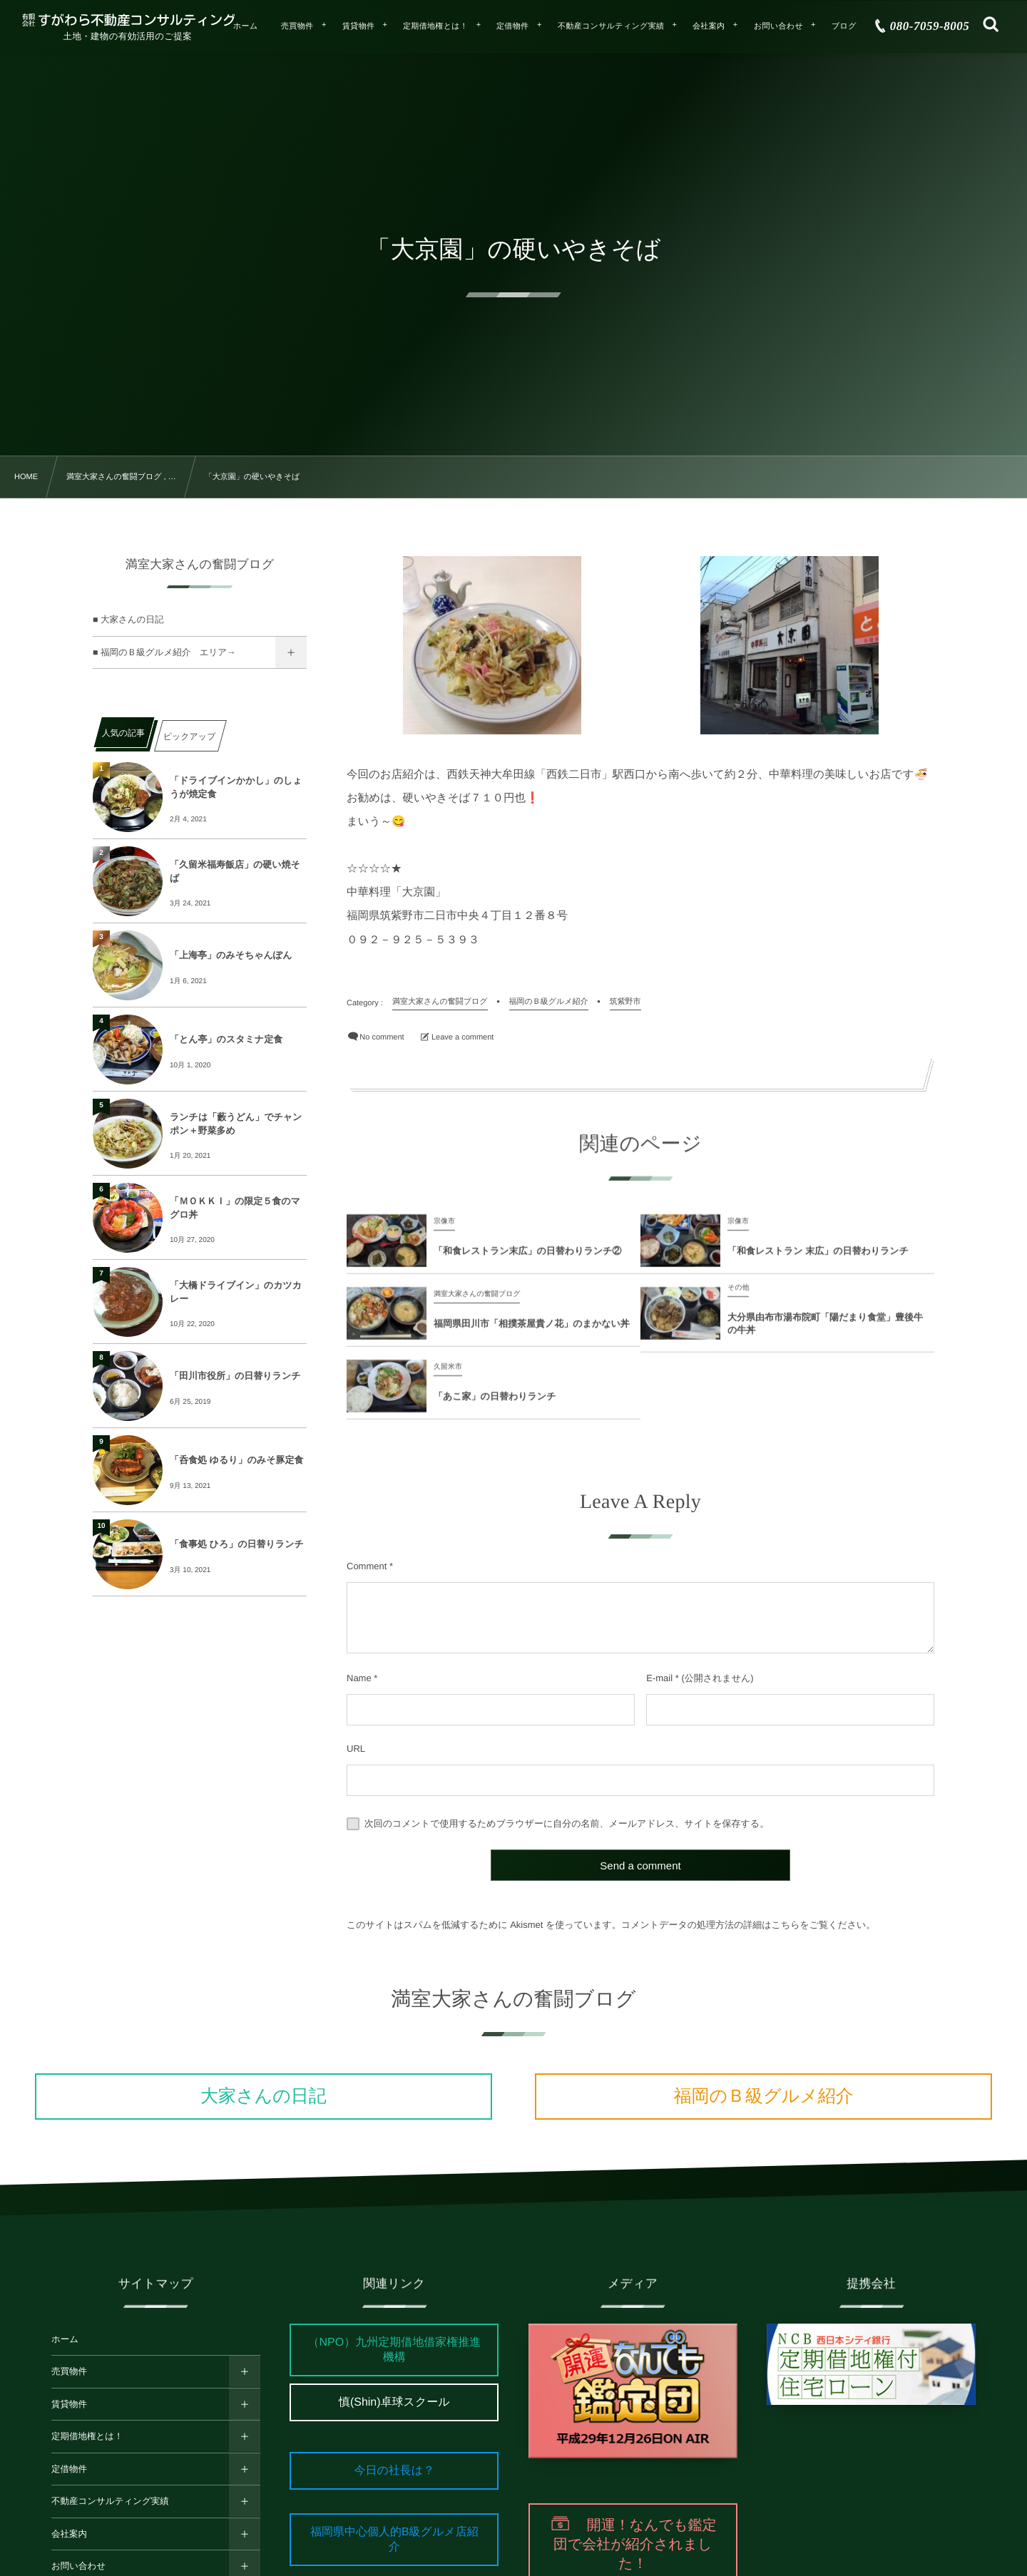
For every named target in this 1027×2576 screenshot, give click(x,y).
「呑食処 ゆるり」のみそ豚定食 (236, 1459)
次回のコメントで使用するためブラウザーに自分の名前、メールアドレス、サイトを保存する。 (567, 1823)
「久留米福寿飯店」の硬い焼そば (235, 871)
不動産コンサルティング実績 (110, 2501)
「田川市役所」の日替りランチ (235, 1375)
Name (359, 1678)
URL (356, 1748)
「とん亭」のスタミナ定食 (226, 1039)
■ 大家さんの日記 (128, 620)
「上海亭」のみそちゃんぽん (231, 955)
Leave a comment (462, 1037)
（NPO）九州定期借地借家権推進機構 (394, 2350)
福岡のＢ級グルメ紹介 (763, 2096)
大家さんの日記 (263, 2096)
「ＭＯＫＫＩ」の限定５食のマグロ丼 (235, 1207)
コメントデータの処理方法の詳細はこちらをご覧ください (743, 1924)
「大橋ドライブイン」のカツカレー (236, 1291)
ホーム (64, 2339)
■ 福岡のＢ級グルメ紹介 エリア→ (164, 652)
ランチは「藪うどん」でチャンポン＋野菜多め (236, 1123)
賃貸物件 (69, 2404)
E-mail (659, 1678)
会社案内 (69, 2534)
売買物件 (69, 2371)
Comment (367, 1566)
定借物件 (69, 2469)
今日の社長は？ (394, 2471)
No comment (381, 1037)
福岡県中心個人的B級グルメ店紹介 (394, 2539)
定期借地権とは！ (87, 2436)
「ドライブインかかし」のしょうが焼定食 (236, 787)
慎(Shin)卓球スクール (394, 2402)
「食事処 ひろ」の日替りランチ (237, 1544)
